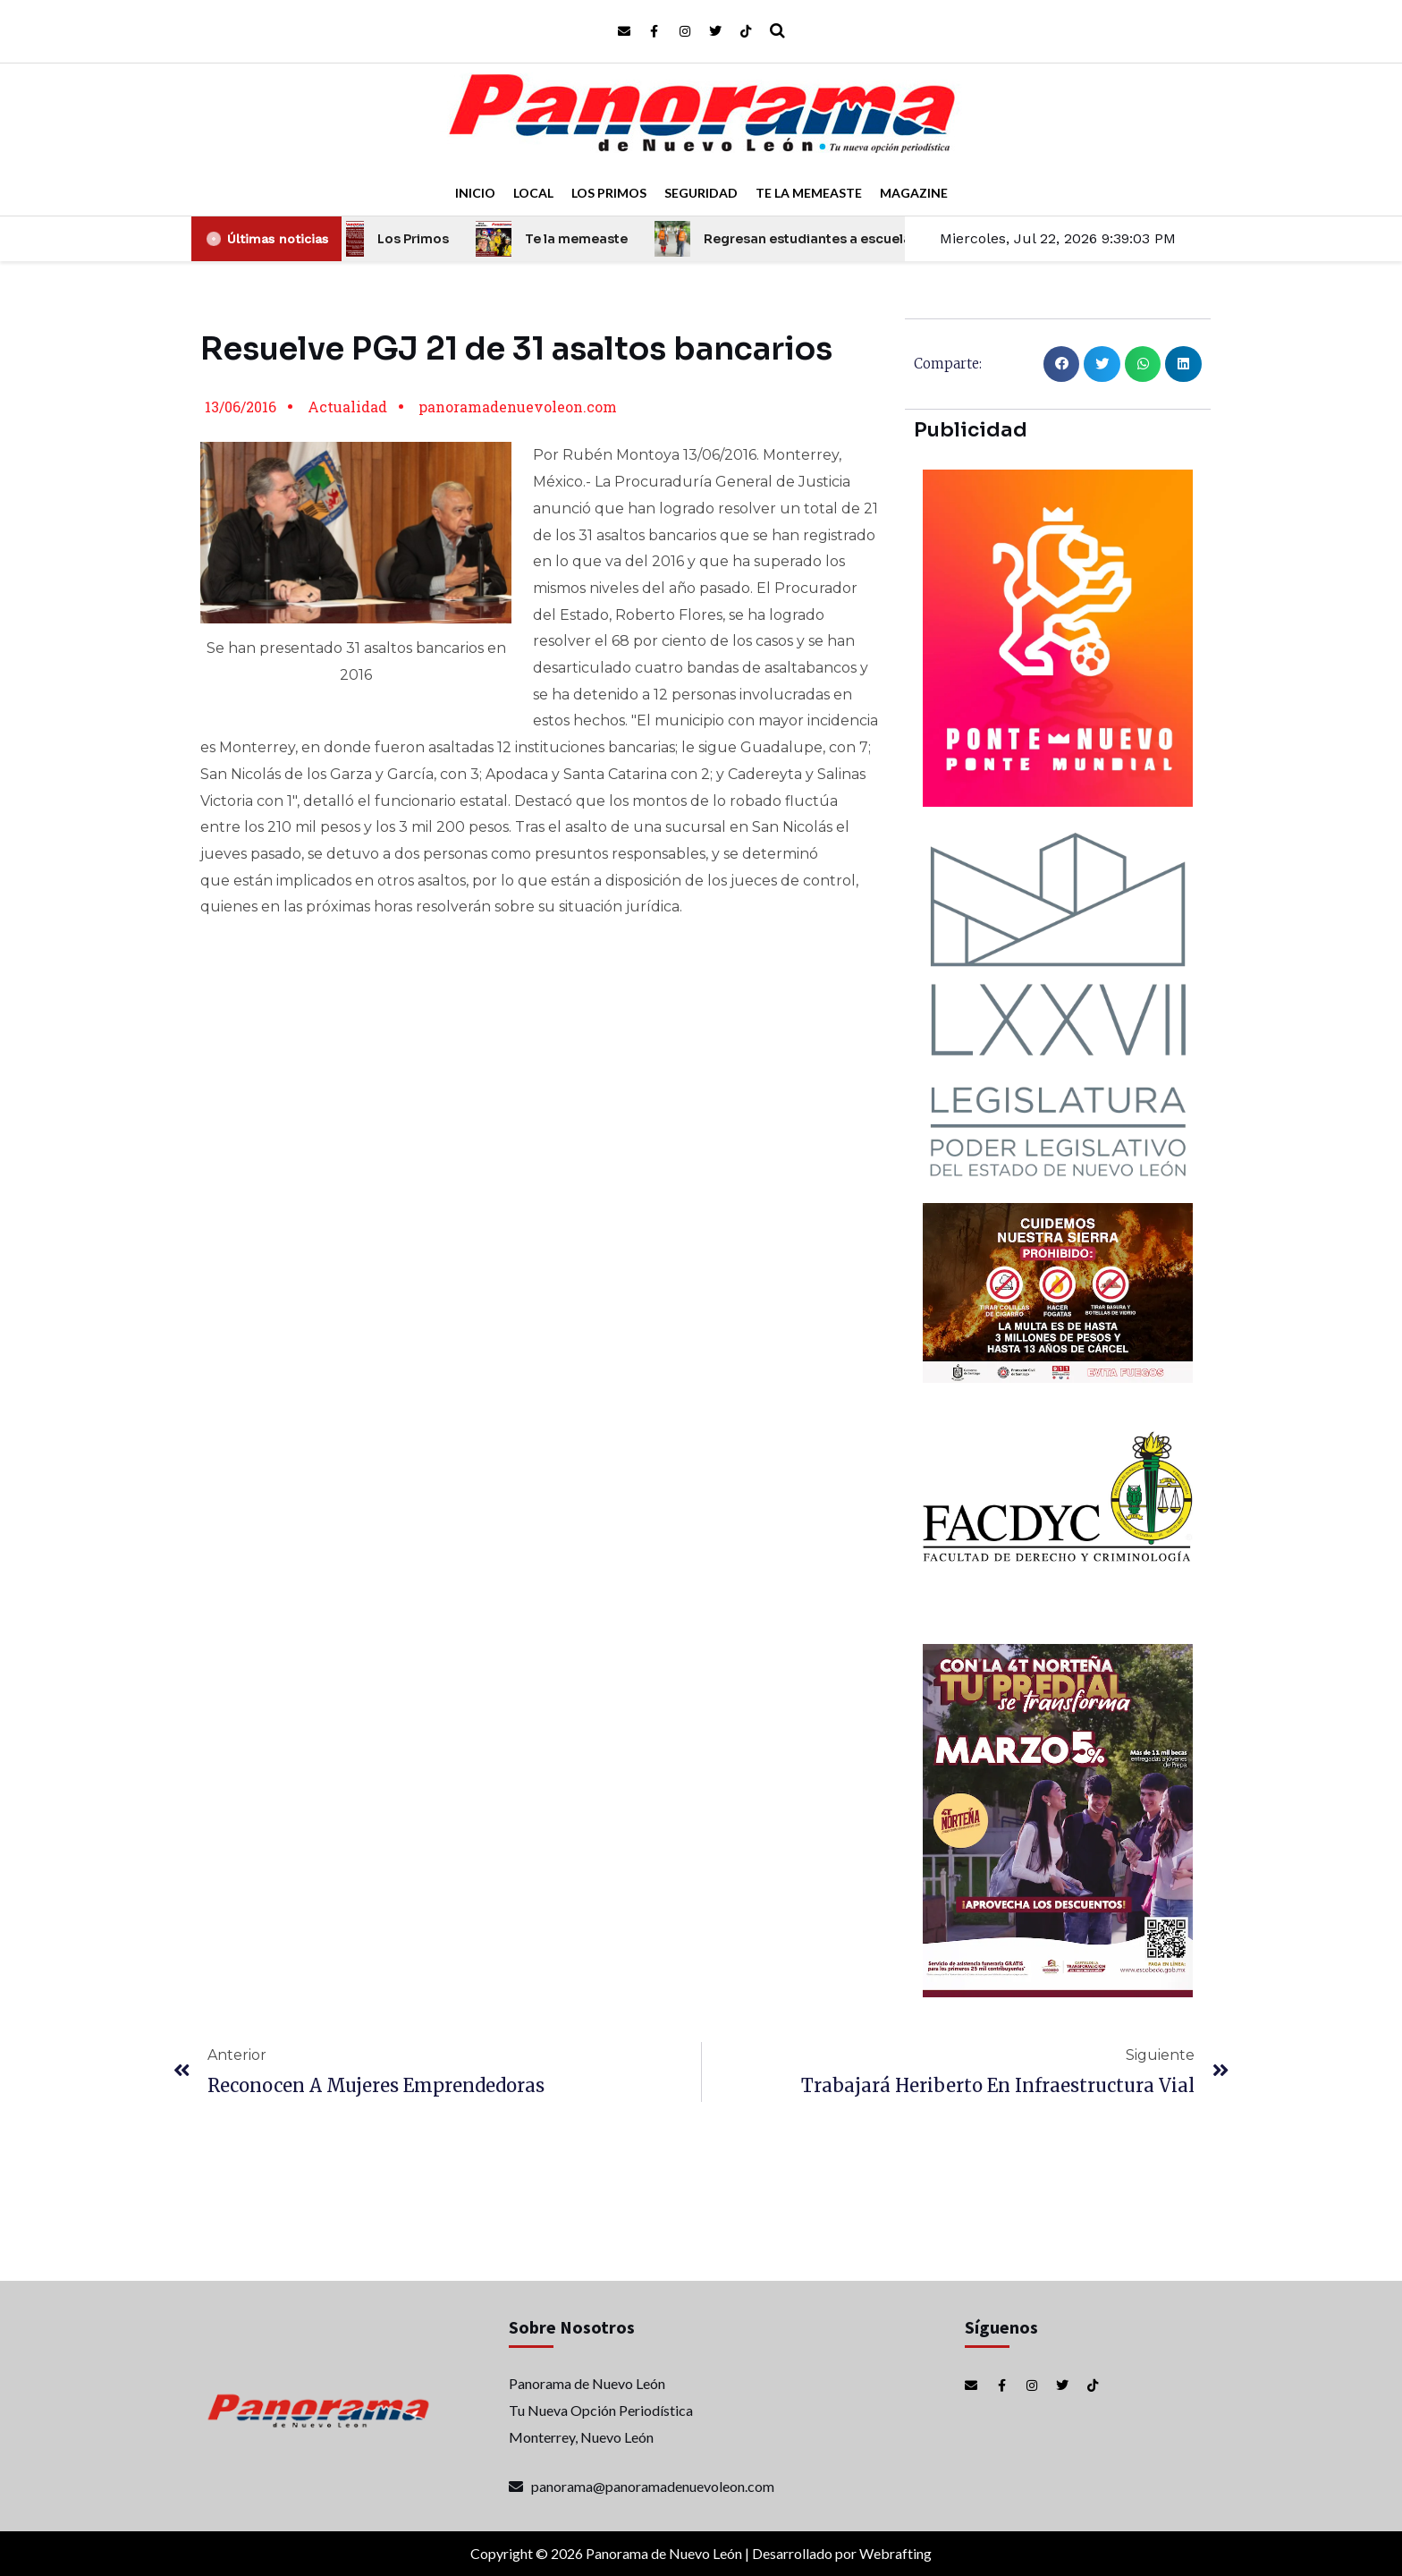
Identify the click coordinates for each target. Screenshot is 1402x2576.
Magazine (914, 192)
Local (533, 192)
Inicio (475, 192)
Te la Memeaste (809, 192)
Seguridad (701, 192)
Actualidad (347, 406)
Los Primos (608, 192)
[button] (1061, 364)
